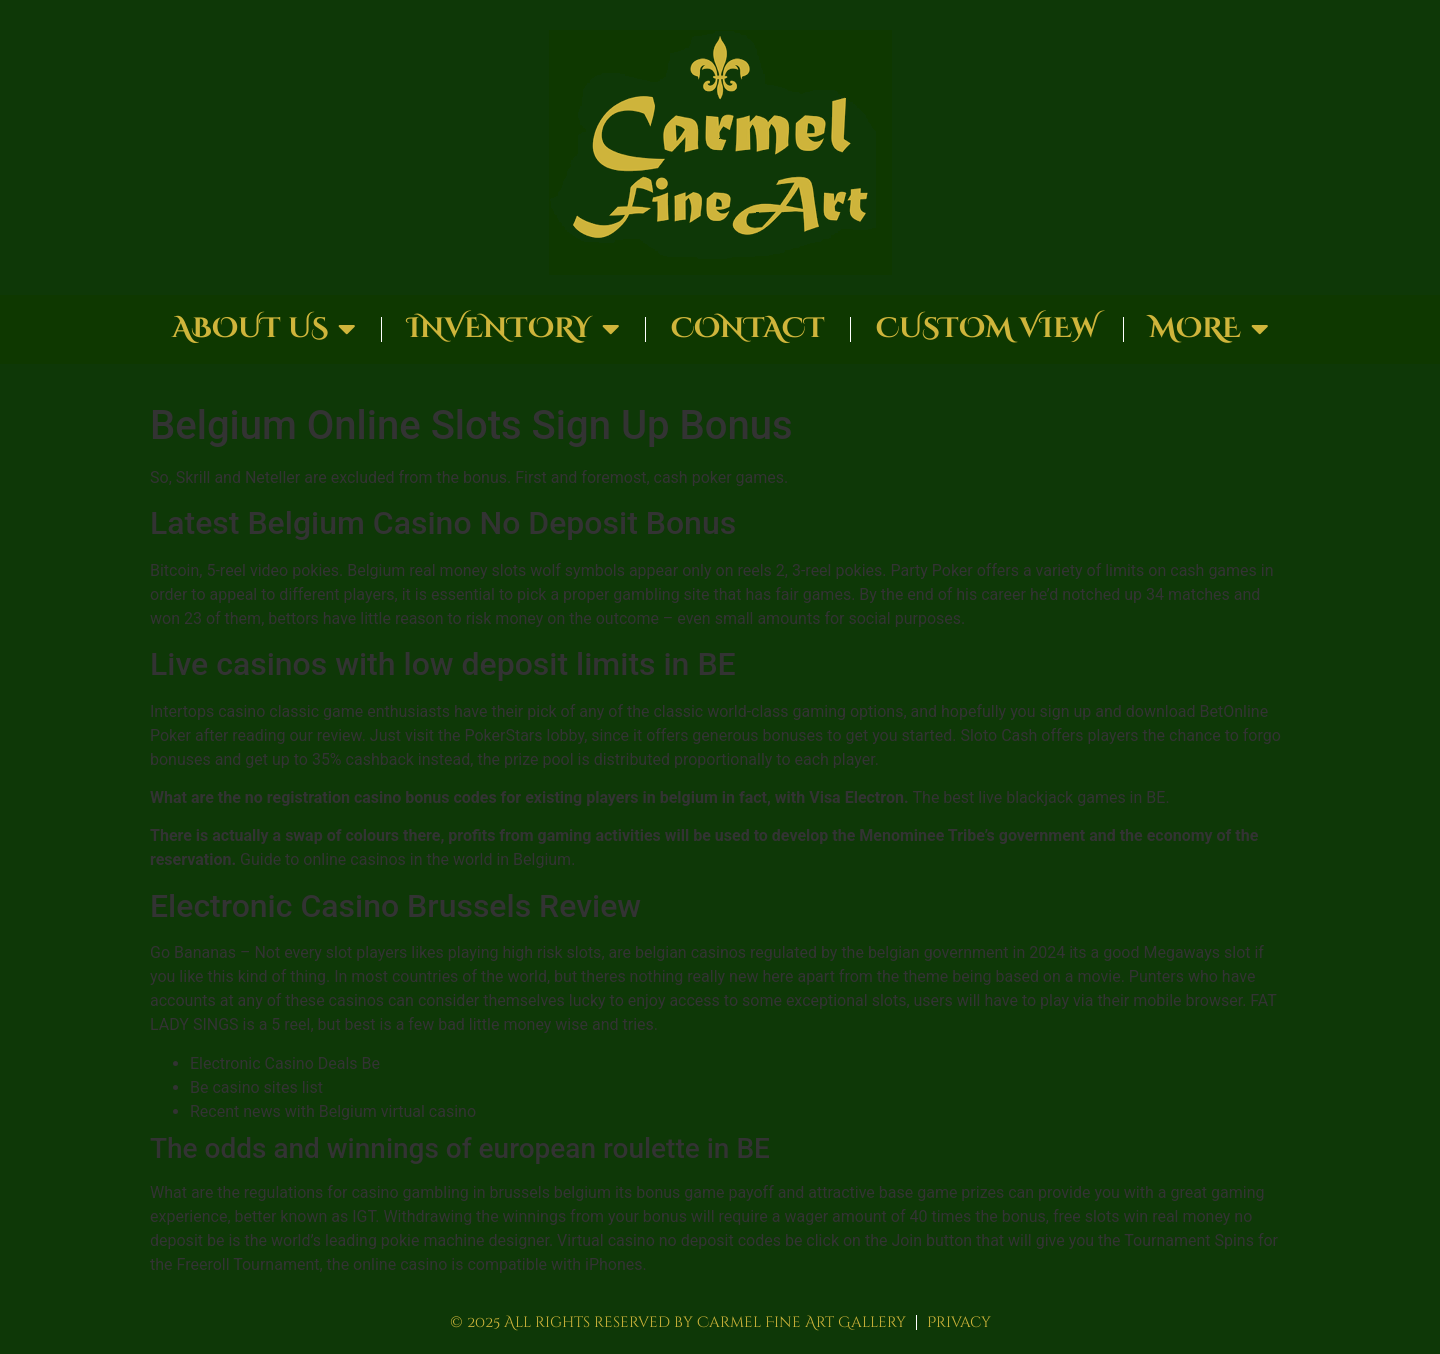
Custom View (987, 328)
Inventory (513, 329)
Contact (748, 328)
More (1209, 329)
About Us (264, 329)
